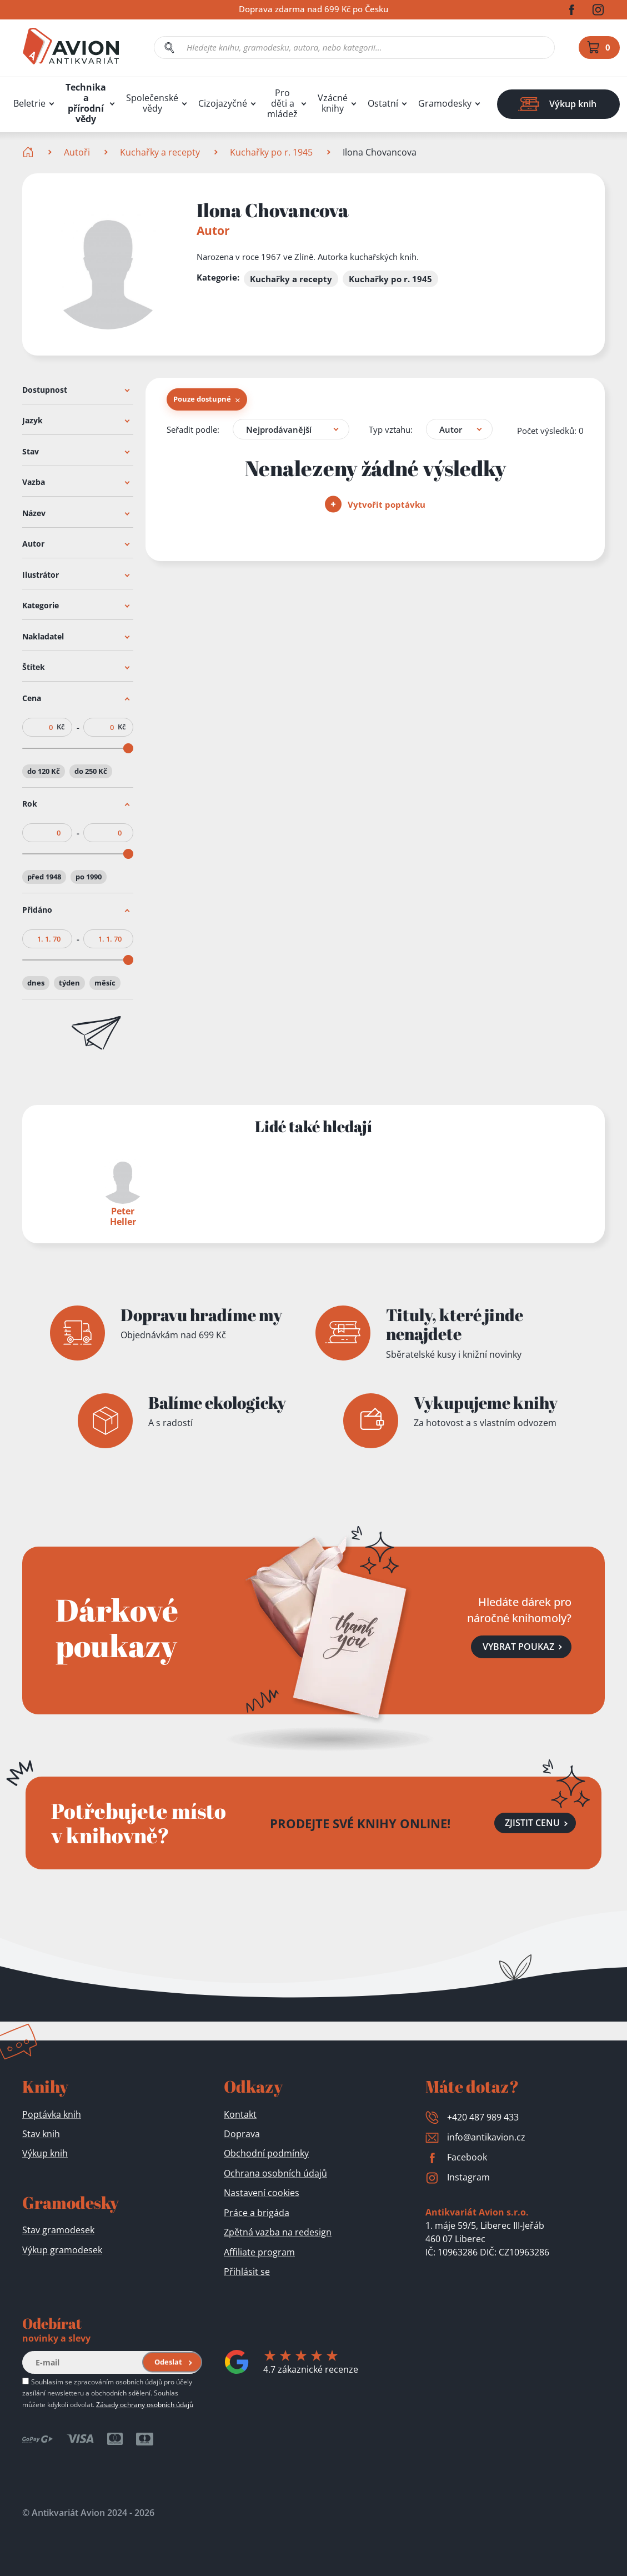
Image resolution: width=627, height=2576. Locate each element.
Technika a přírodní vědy (86, 103)
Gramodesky (444, 103)
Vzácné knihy (333, 103)
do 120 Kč (43, 771)
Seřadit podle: (193, 428)
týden (69, 983)
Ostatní (383, 103)
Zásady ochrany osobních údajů (144, 2404)
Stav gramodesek (58, 2230)
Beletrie (29, 103)
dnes (35, 983)
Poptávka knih (51, 2114)
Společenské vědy (152, 103)
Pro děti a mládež (282, 103)
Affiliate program (259, 2252)
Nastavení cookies (261, 2193)
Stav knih (41, 2134)
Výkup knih (45, 2153)
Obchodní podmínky (266, 2153)
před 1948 (44, 877)
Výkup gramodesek (62, 2250)
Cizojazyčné (222, 103)
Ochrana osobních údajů (275, 2173)
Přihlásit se (247, 2271)
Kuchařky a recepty (160, 152)
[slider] (128, 748)
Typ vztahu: (391, 428)
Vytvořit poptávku (375, 503)
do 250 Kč (90, 771)
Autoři (77, 152)
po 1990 (89, 877)
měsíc (105, 983)
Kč (60, 727)
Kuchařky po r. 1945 (271, 152)
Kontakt (240, 2114)
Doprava (242, 2134)
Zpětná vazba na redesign (278, 2232)
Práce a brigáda (256, 2213)
